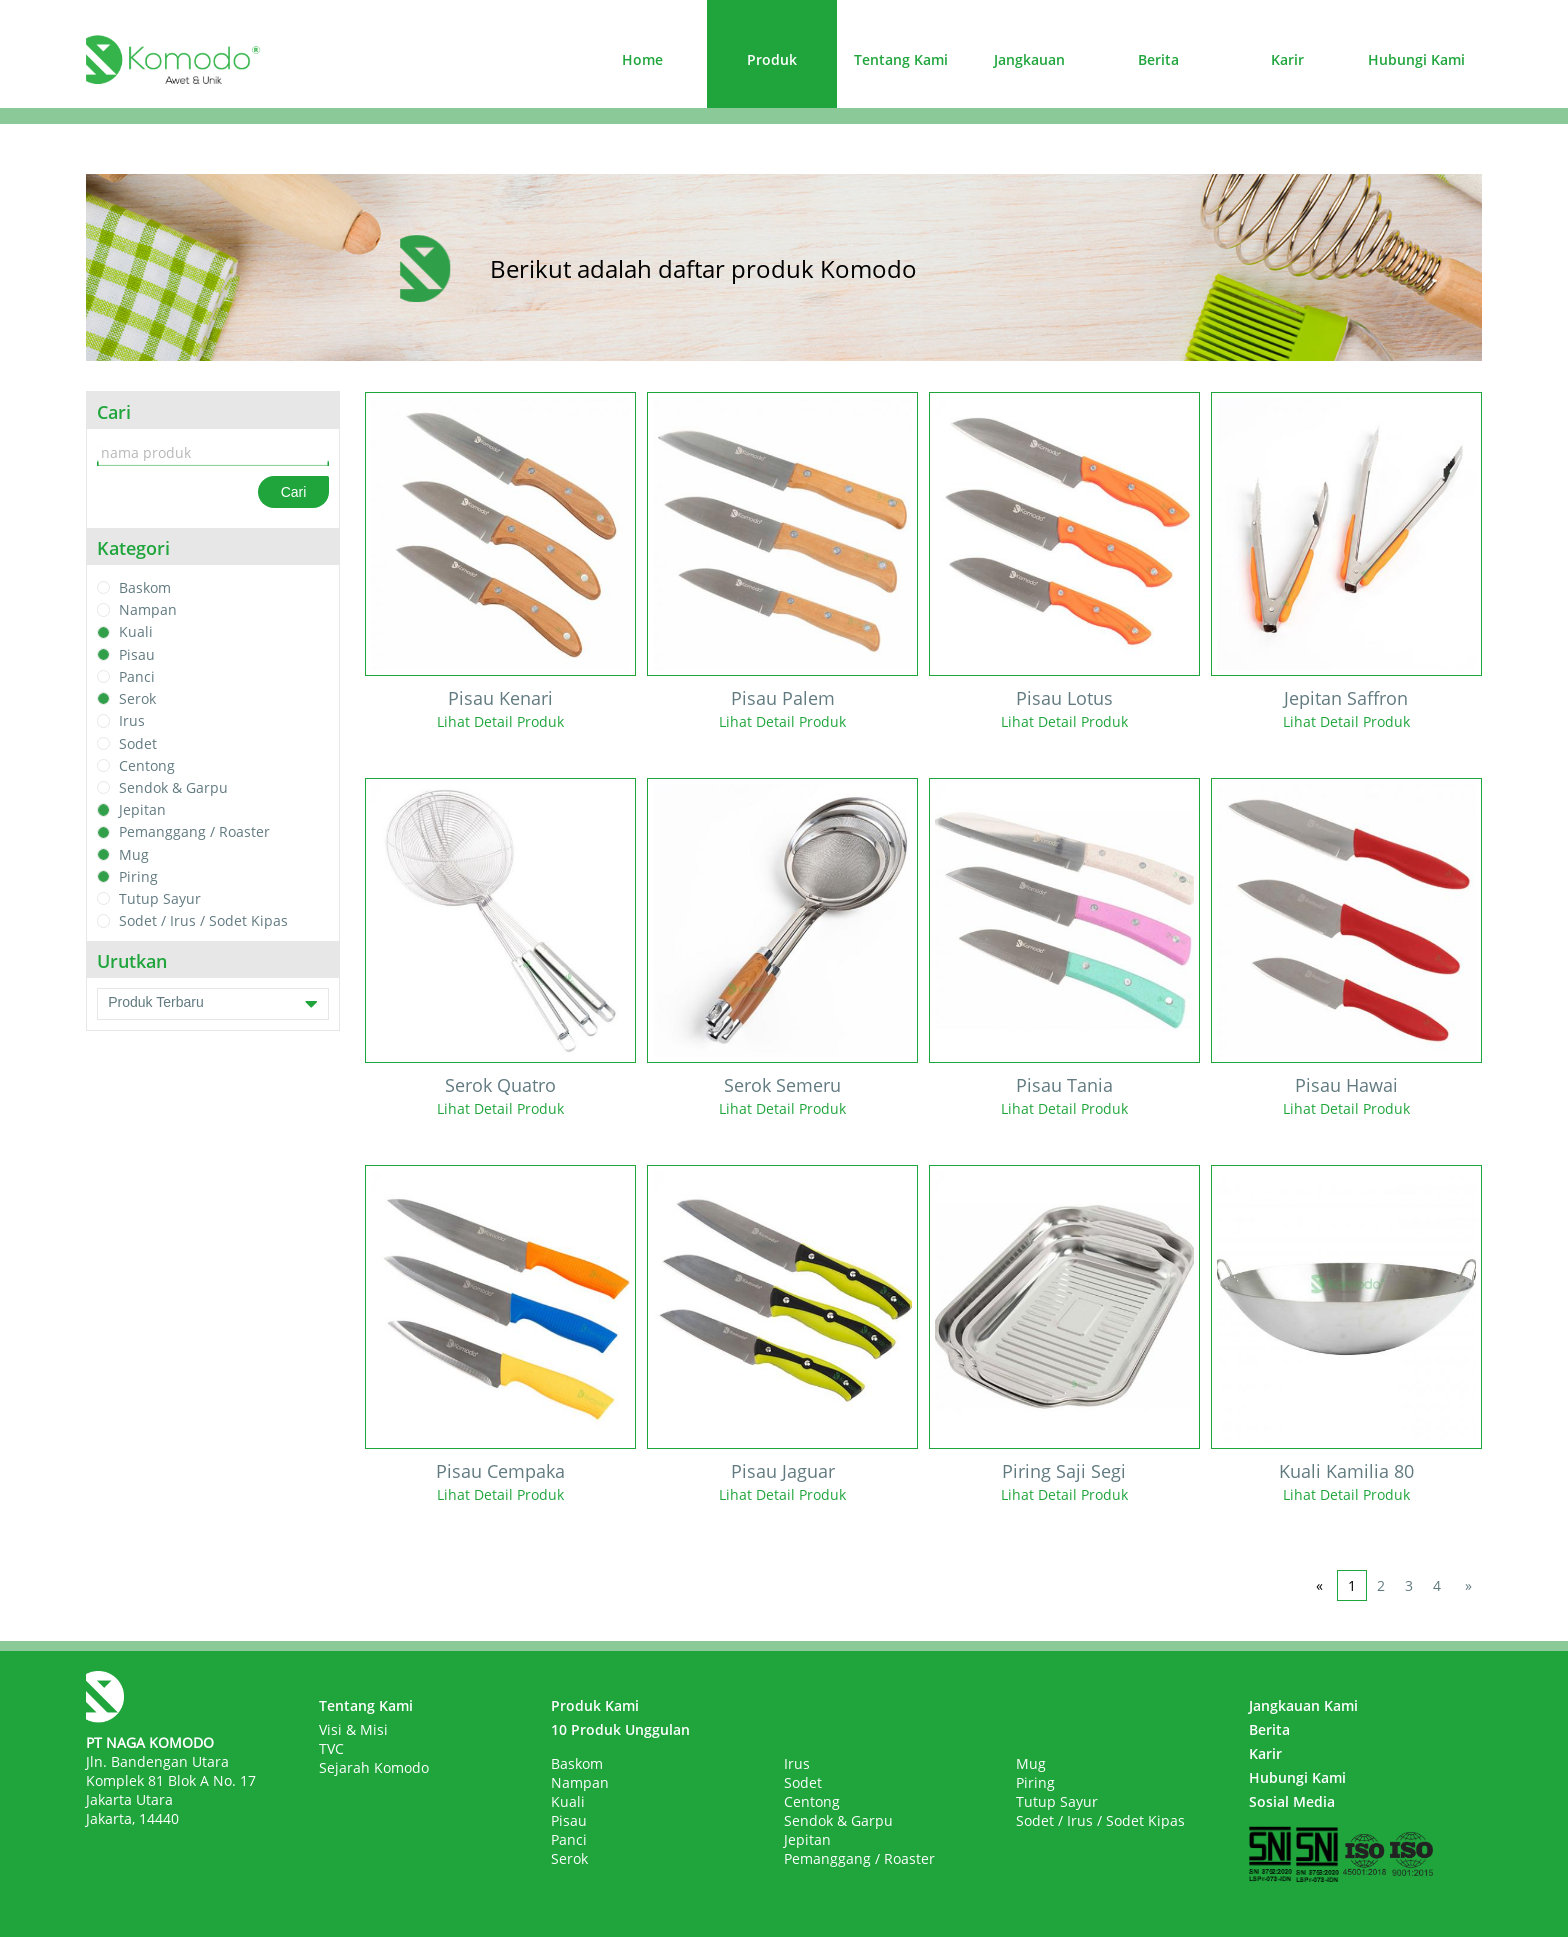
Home (642, 59)
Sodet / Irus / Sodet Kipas (203, 921)
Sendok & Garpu (173, 787)
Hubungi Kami (1416, 59)
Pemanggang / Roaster (194, 832)
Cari (294, 492)
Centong (147, 765)
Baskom (145, 587)
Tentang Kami (901, 59)
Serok (137, 698)
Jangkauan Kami (1303, 1705)
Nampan (148, 609)
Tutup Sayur (160, 898)
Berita (1158, 59)
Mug (134, 854)
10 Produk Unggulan (620, 1729)
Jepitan (142, 809)
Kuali (136, 632)
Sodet (138, 743)
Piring (138, 876)
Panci (137, 676)
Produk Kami (595, 1705)
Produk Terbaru (213, 1004)
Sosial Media (1292, 1801)
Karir (1287, 59)
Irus (132, 721)
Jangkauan (1029, 59)
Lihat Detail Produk (500, 721)
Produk (772, 59)
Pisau (137, 654)
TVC (331, 1748)
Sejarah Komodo (374, 1767)
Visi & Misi (353, 1729)
